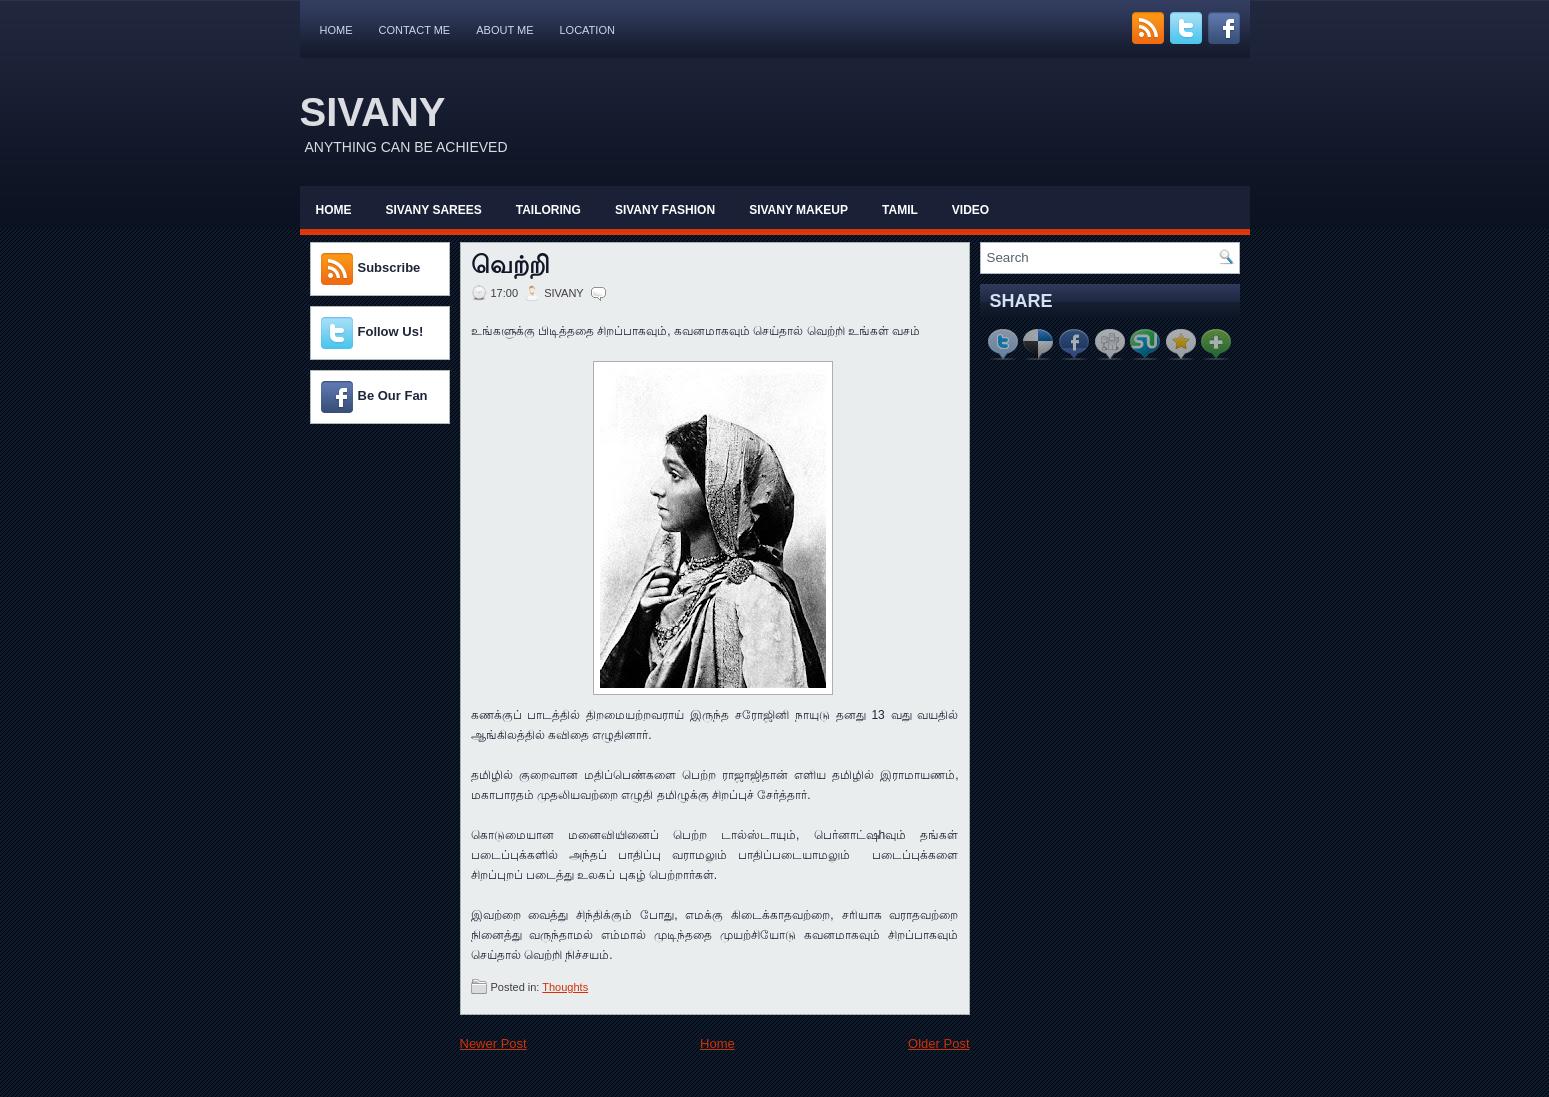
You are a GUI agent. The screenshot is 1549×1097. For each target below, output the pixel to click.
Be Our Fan (393, 395)
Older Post (938, 1043)
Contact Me (415, 30)
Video (970, 210)
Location (586, 30)
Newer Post (493, 1043)
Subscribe (389, 267)
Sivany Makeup (798, 210)
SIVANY (373, 112)
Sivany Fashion (665, 210)
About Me (504, 30)
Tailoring (548, 210)
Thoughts (565, 987)
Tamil (900, 210)
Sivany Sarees (434, 210)
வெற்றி (510, 265)
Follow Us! (391, 331)
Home (336, 30)
